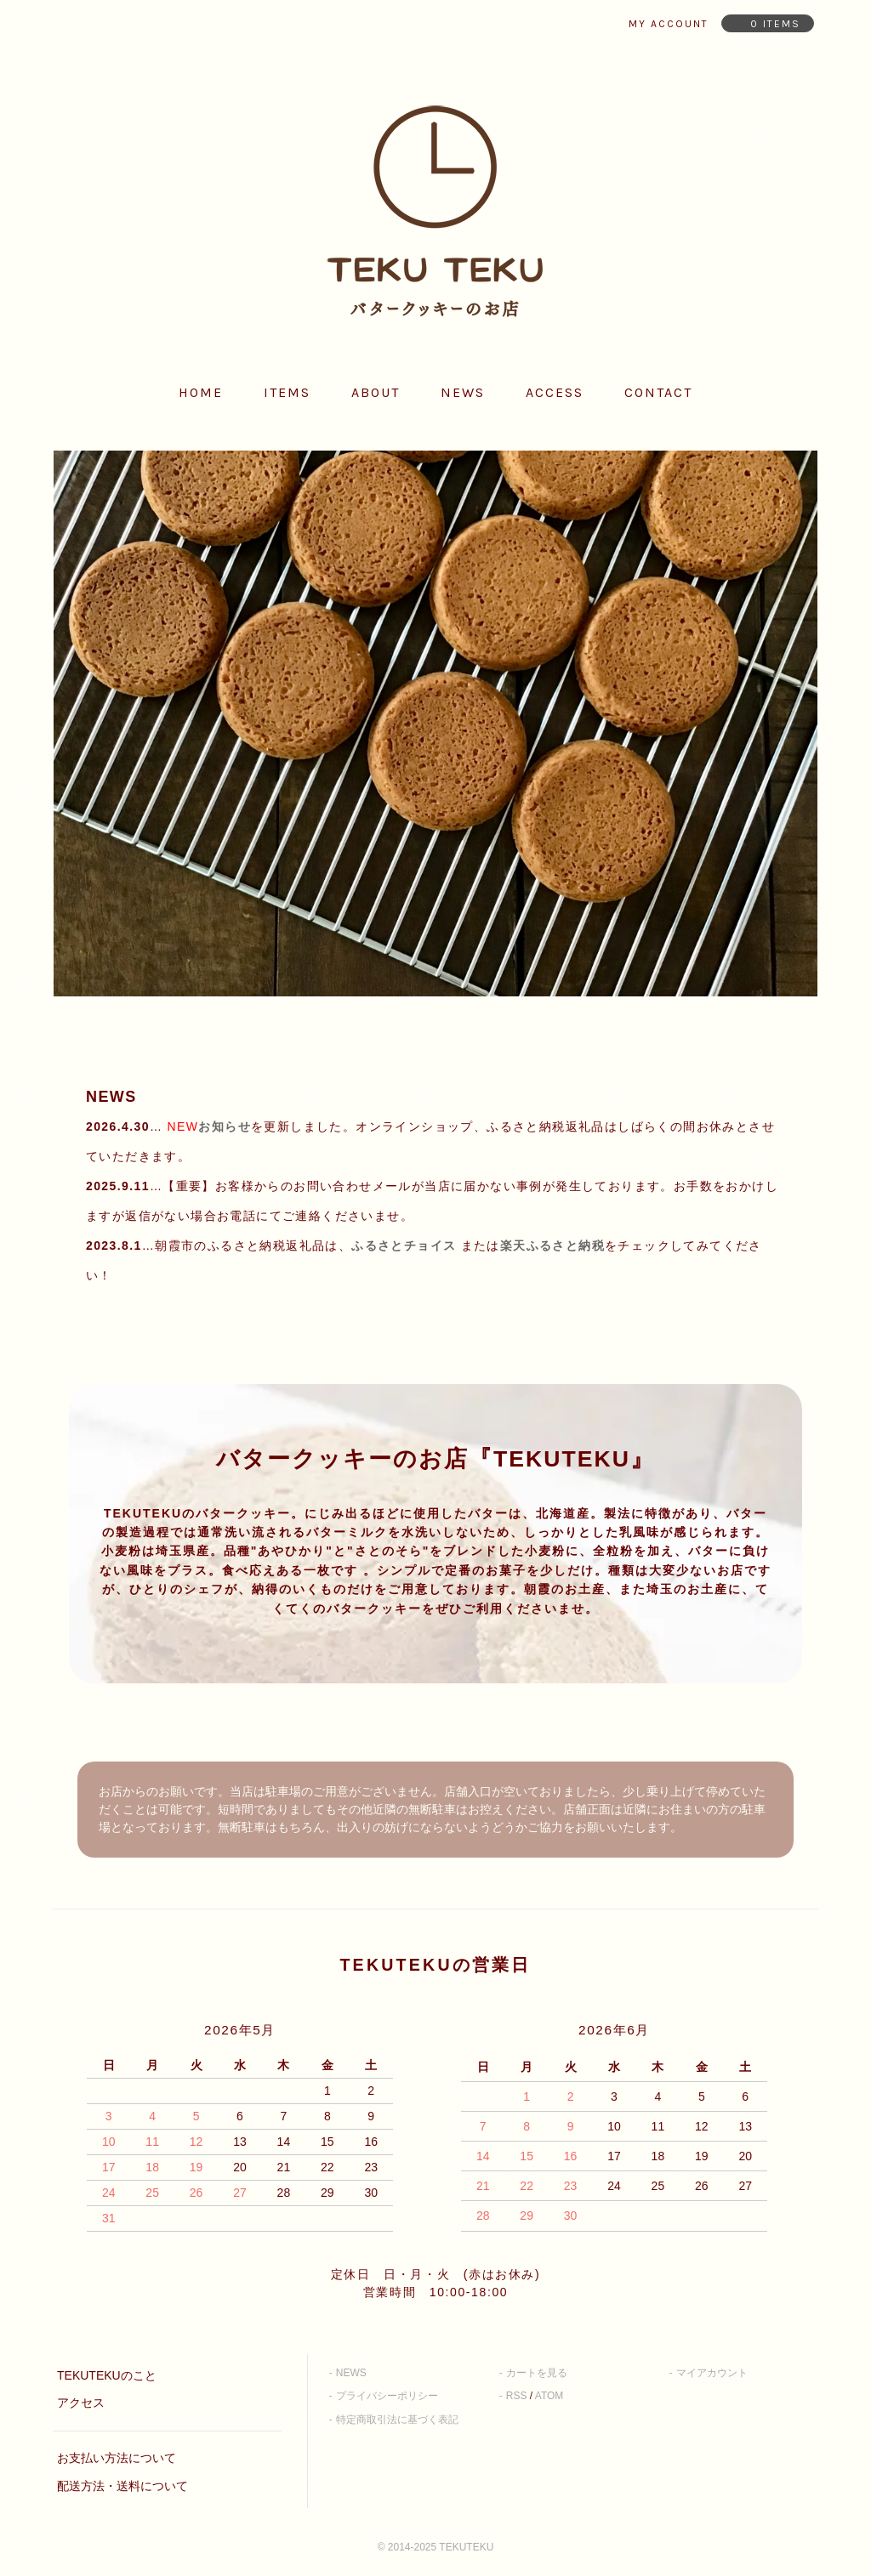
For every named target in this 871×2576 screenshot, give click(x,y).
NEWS (351, 2373)
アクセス (81, 2402)
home (201, 392)
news (463, 392)
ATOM (549, 2396)
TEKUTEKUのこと (107, 2375)
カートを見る (536, 2373)
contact (658, 392)
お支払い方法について (116, 2458)
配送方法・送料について (122, 2486)
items (287, 392)
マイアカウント (712, 2373)
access (555, 392)
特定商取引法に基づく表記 (397, 2420)
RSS (516, 2396)
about (375, 392)
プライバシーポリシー (387, 2396)
